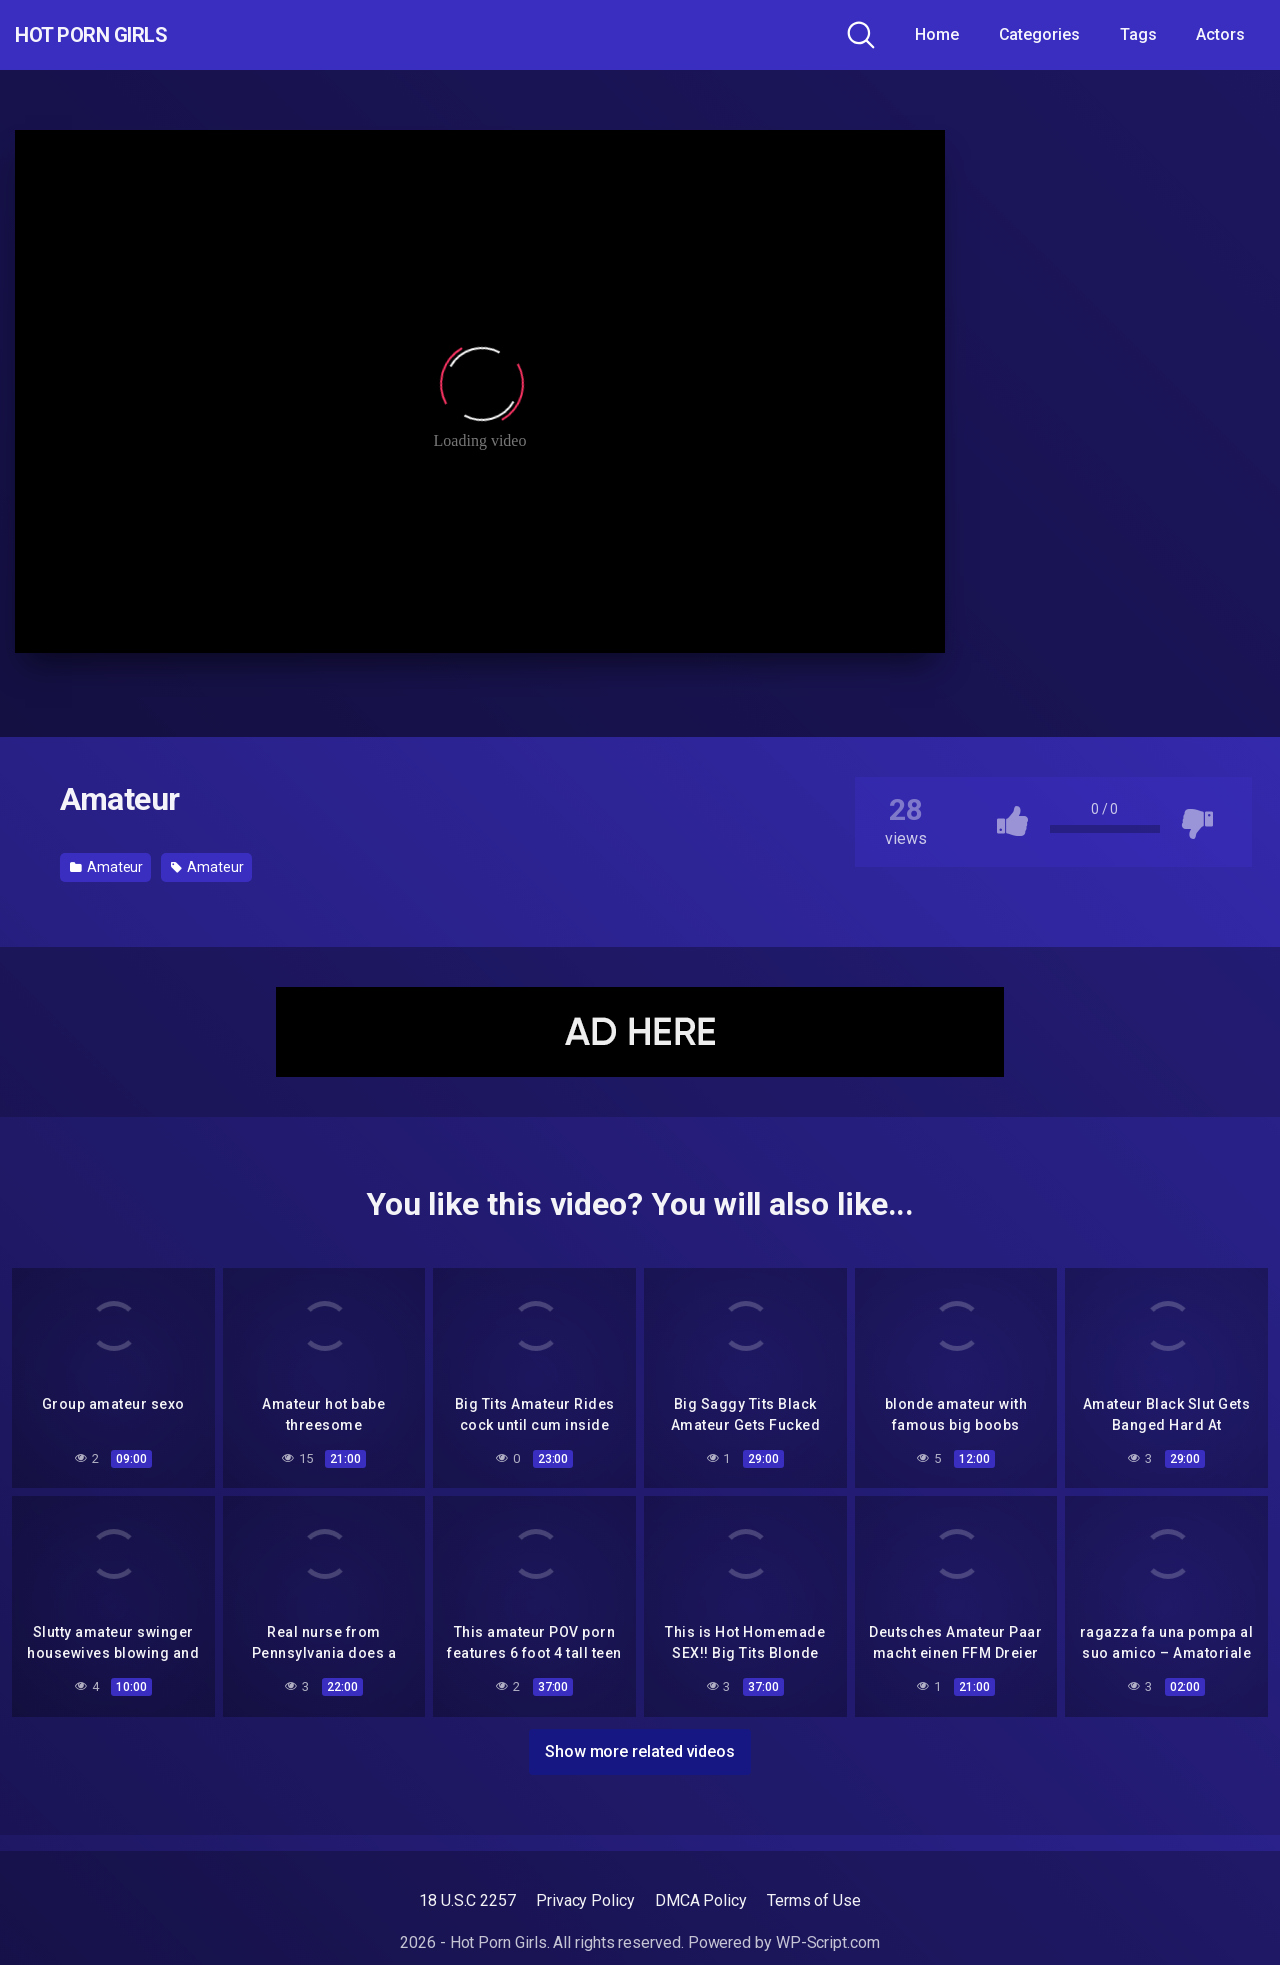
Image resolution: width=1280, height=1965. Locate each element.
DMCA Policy (701, 1900)
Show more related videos (640, 1747)
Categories (1039, 34)
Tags (1138, 34)
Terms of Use (814, 1900)
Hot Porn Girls (122, 35)
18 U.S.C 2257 (467, 1900)
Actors (1220, 34)
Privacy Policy (585, 1900)
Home (937, 34)
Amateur (106, 867)
